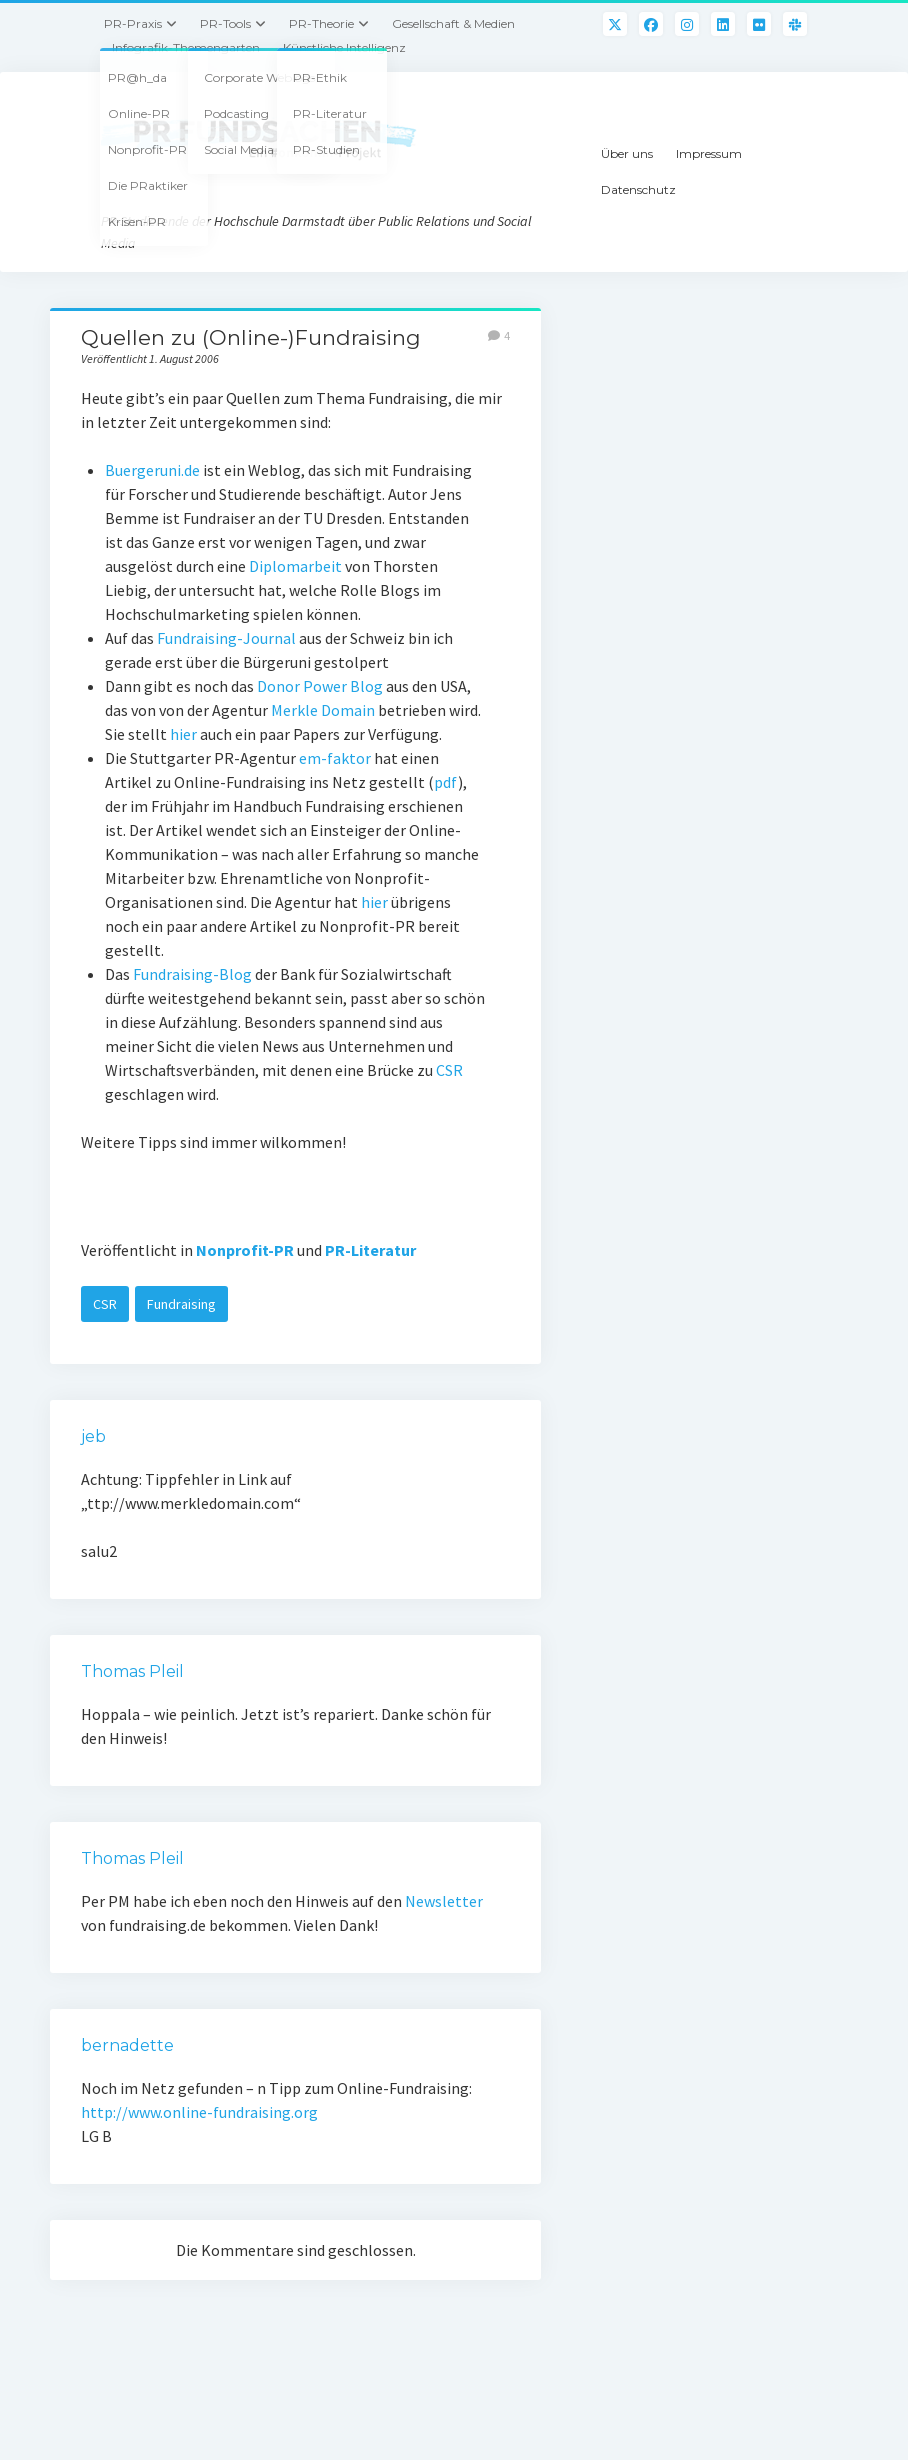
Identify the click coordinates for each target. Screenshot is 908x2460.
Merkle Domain (323, 710)
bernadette (127, 2045)
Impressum (709, 153)
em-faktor (335, 758)
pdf (446, 782)
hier (183, 734)
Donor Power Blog (320, 686)
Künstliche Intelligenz (344, 47)
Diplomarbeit (295, 566)
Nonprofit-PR (245, 1250)
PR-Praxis (133, 23)
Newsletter (444, 1901)
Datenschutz (638, 189)
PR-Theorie (321, 23)
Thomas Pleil (132, 1671)
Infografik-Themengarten (186, 47)
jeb (93, 1436)
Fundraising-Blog (192, 974)
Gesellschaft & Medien (453, 23)
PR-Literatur (370, 1250)
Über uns (627, 153)
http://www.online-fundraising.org (199, 2112)
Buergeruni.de (152, 470)
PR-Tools (225, 23)
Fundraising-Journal (226, 638)
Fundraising (181, 1304)
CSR (449, 1070)
